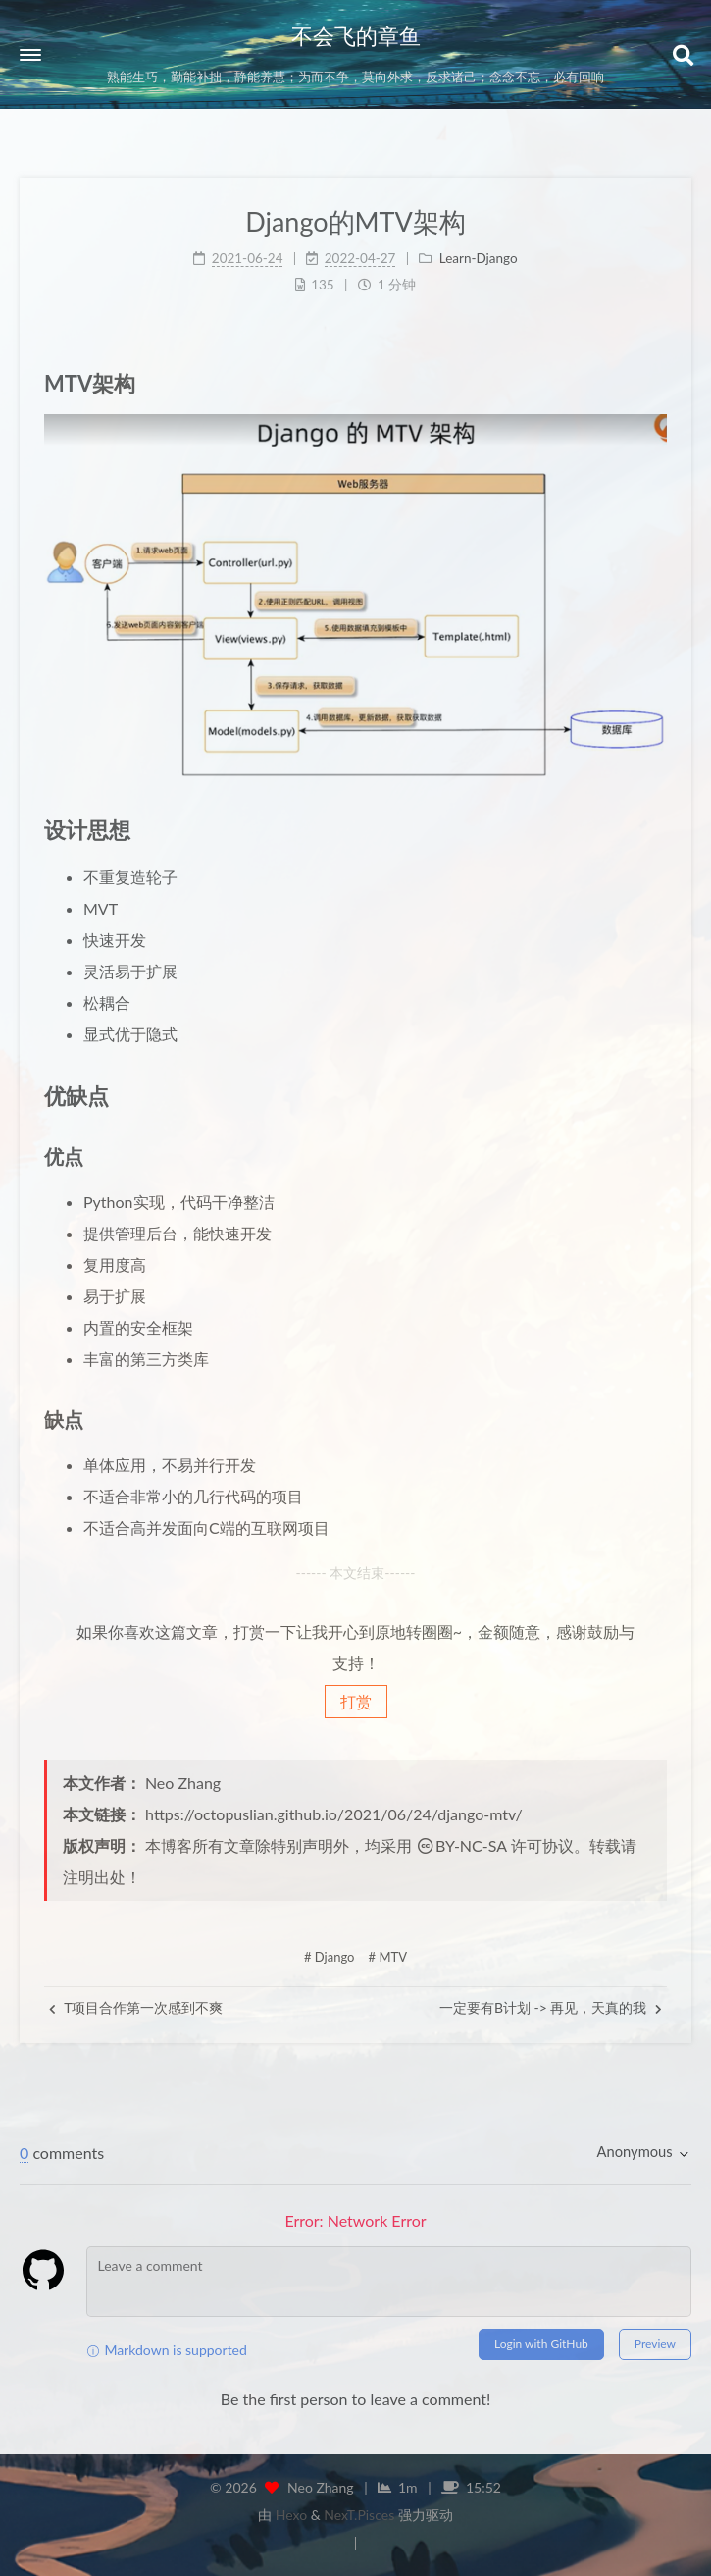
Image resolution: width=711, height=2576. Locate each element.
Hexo (291, 2514)
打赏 (356, 1701)
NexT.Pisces (359, 2514)
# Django (329, 1957)
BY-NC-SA (461, 1845)
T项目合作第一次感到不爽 (136, 2007)
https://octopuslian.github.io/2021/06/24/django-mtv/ (334, 1814)
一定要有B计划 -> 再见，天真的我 (550, 2007)
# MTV (388, 1957)
